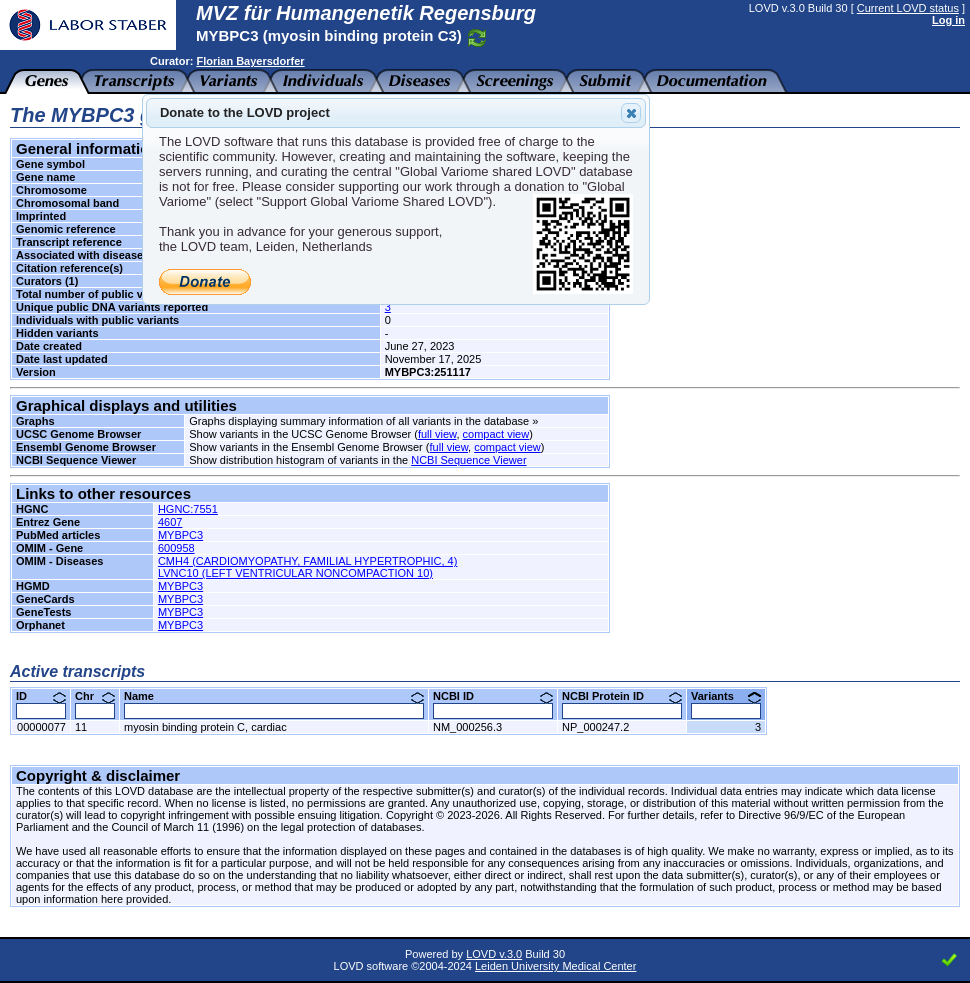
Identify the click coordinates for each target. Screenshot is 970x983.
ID (41, 696)
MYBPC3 (180, 535)
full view (437, 434)
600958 (176, 548)
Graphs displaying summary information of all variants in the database (359, 421)
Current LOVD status (908, 8)
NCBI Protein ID (622, 696)
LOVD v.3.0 (494, 954)
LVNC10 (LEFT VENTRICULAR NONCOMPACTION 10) (295, 573)
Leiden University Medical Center (555, 966)
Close (630, 113)
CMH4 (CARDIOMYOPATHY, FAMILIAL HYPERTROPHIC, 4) (308, 561)
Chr (95, 696)
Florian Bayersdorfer (250, 61)
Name (274, 696)
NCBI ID (493, 696)
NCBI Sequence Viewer (468, 460)
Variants (726, 696)
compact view (496, 434)
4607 (170, 522)
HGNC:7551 (188, 509)
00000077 (41, 727)
